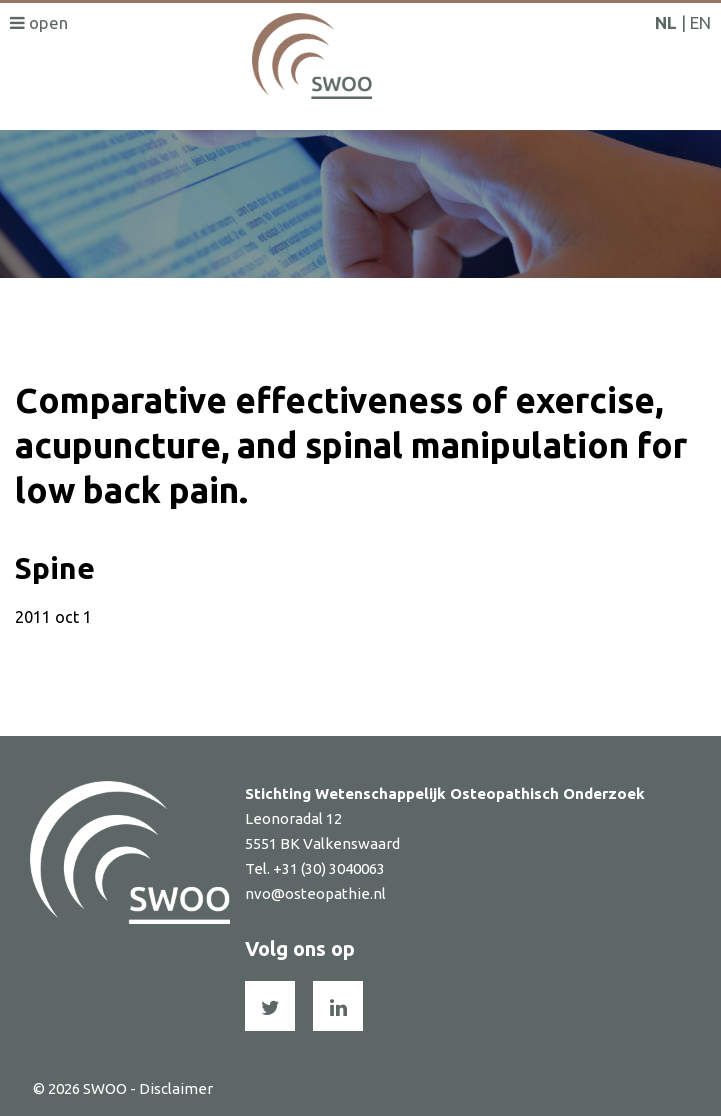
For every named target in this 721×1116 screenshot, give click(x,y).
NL (666, 22)
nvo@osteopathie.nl (315, 893)
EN (700, 22)
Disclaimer (176, 1088)
